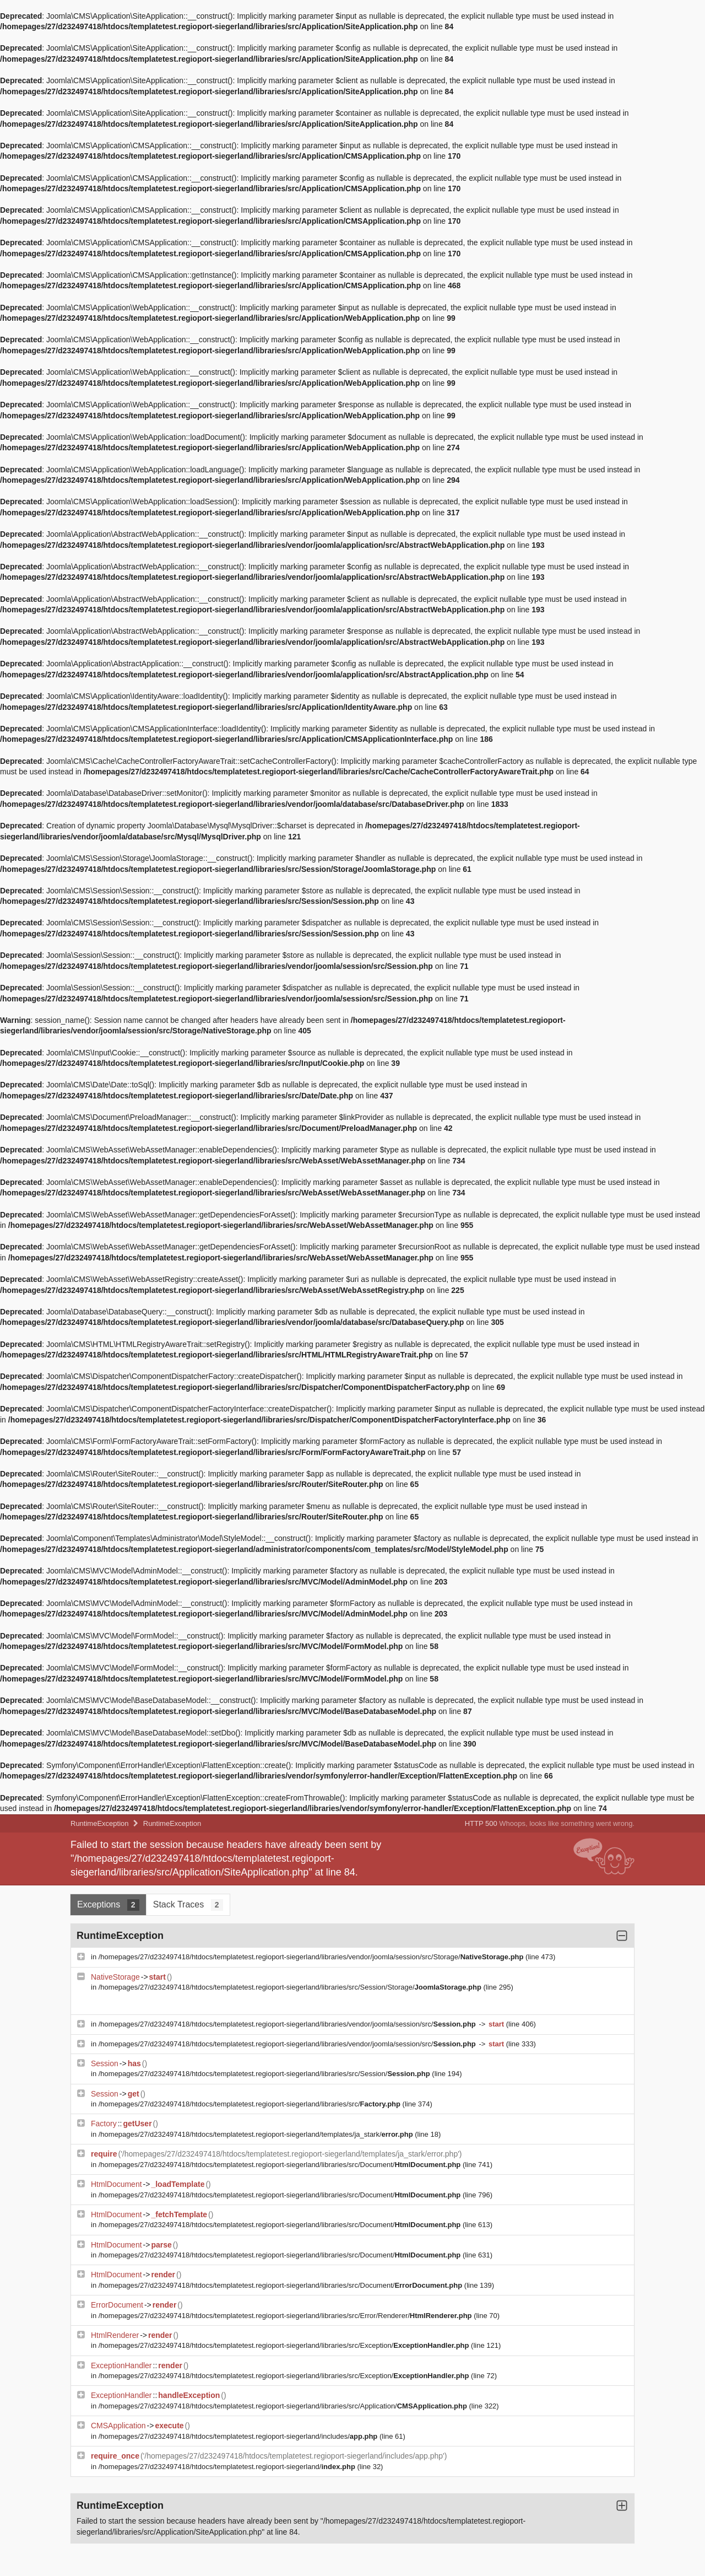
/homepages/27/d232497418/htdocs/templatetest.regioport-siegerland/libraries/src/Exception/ (285, 2345)
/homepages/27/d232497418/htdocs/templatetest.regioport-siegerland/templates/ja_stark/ (257, 2134)
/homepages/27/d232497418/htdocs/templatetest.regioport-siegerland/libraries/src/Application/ (284, 2406)
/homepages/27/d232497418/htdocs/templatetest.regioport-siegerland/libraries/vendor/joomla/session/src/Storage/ (312, 1957)
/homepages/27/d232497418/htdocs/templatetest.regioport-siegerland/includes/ (239, 2436)
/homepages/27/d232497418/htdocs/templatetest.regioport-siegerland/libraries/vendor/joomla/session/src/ (288, 2024)
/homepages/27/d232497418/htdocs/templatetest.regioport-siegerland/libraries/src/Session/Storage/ (291, 1987)
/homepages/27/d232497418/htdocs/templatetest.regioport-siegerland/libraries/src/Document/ (281, 2164)
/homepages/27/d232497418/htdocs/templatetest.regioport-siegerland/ (228, 2466)
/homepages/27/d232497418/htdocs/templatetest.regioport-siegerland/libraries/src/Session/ (265, 2074)
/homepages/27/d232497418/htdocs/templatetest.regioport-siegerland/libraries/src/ (251, 2104)
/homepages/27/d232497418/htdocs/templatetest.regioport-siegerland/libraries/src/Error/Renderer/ (286, 2315)
